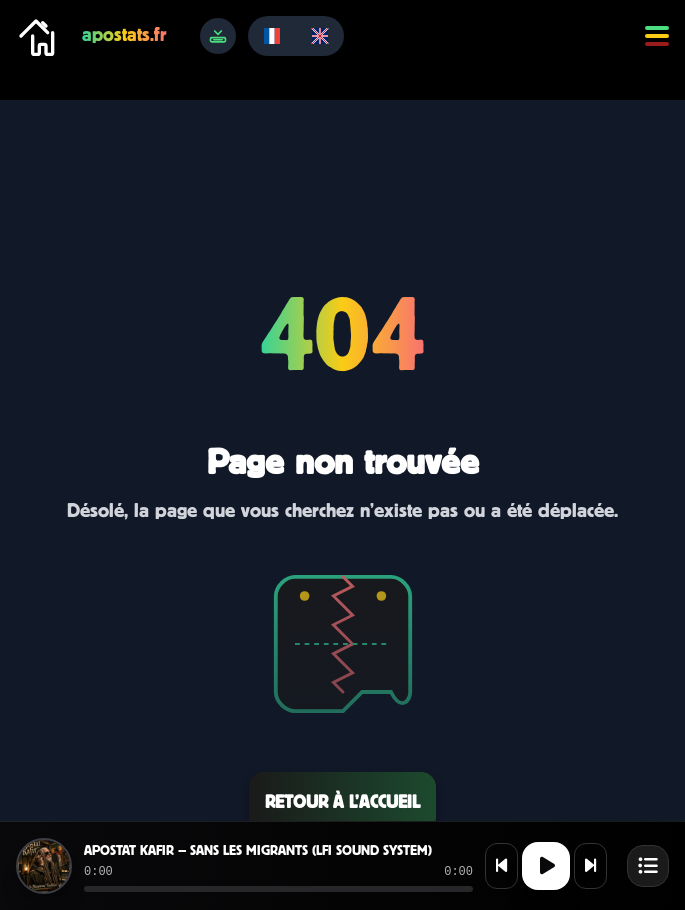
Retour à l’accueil (342, 801)
